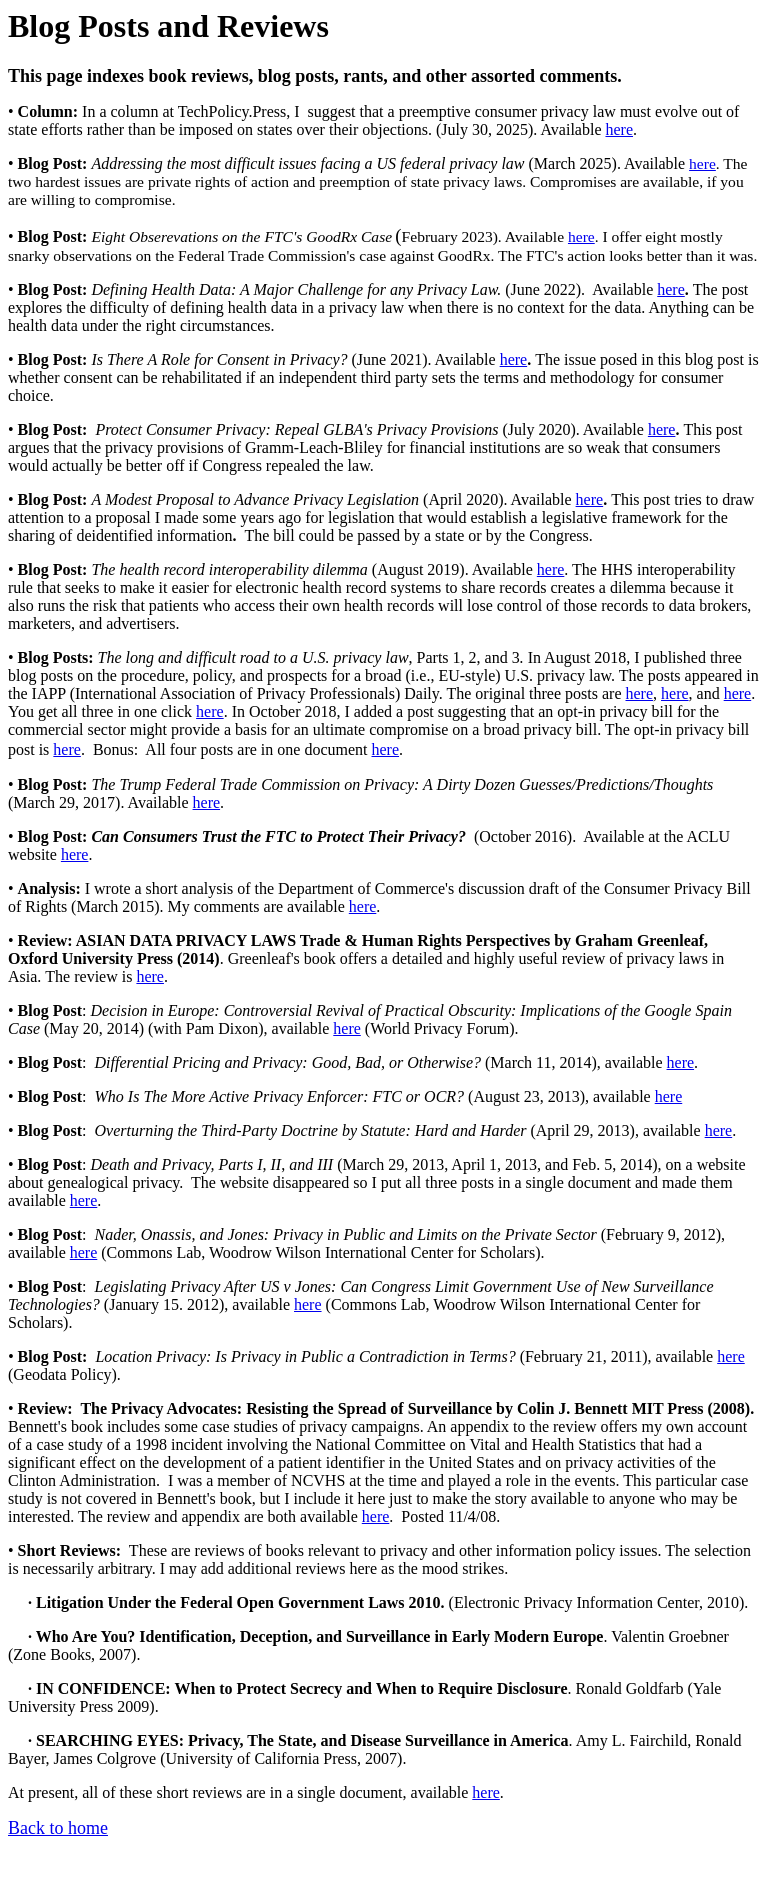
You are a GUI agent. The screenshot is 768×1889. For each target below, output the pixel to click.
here (619, 129)
